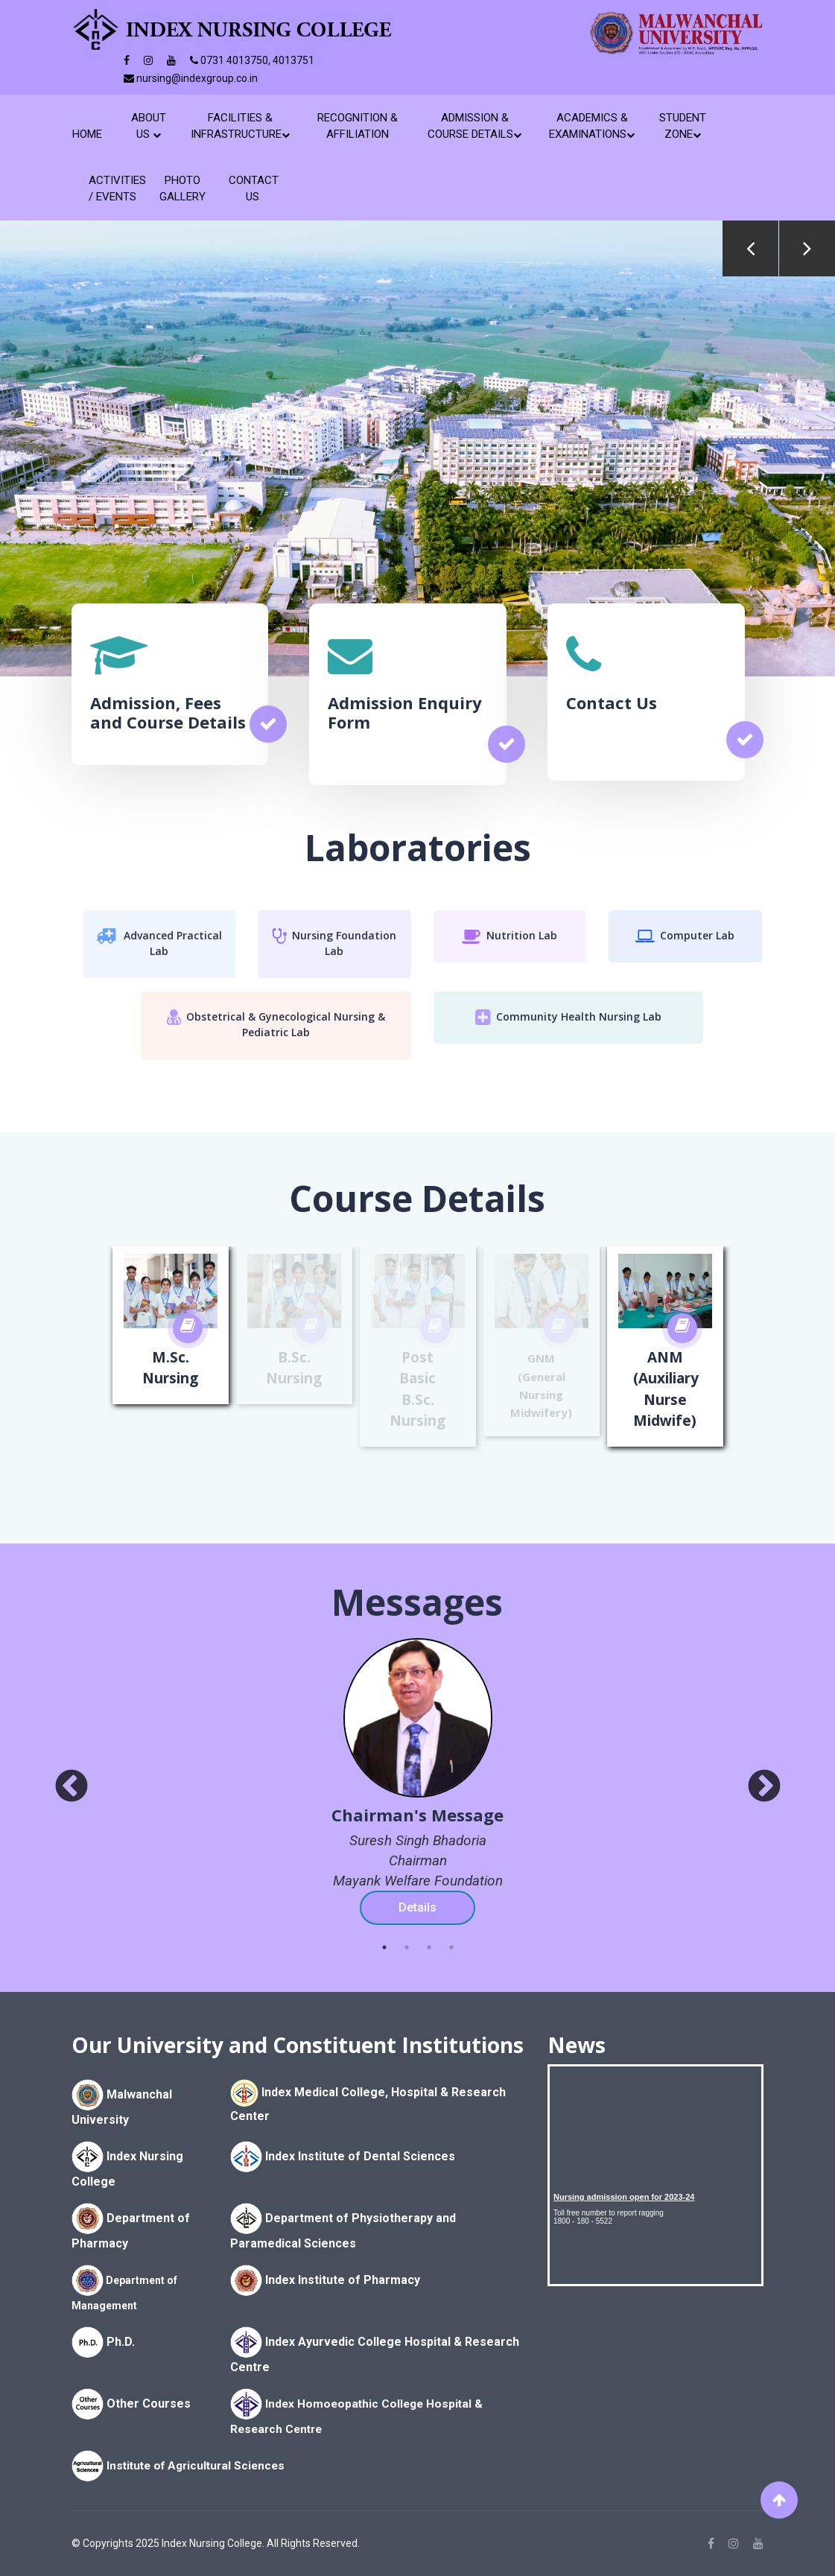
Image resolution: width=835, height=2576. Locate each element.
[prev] (71, 1787)
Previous (750, 248)
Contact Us (253, 188)
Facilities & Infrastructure (240, 126)
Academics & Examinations (592, 126)
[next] (764, 1787)
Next (807, 248)
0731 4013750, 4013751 (252, 60)
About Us (148, 126)
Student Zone (682, 126)
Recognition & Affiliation (357, 126)
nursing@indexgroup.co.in (191, 78)
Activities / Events (113, 188)
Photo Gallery (182, 188)
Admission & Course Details (474, 126)
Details (417, 1907)
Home (90, 134)
